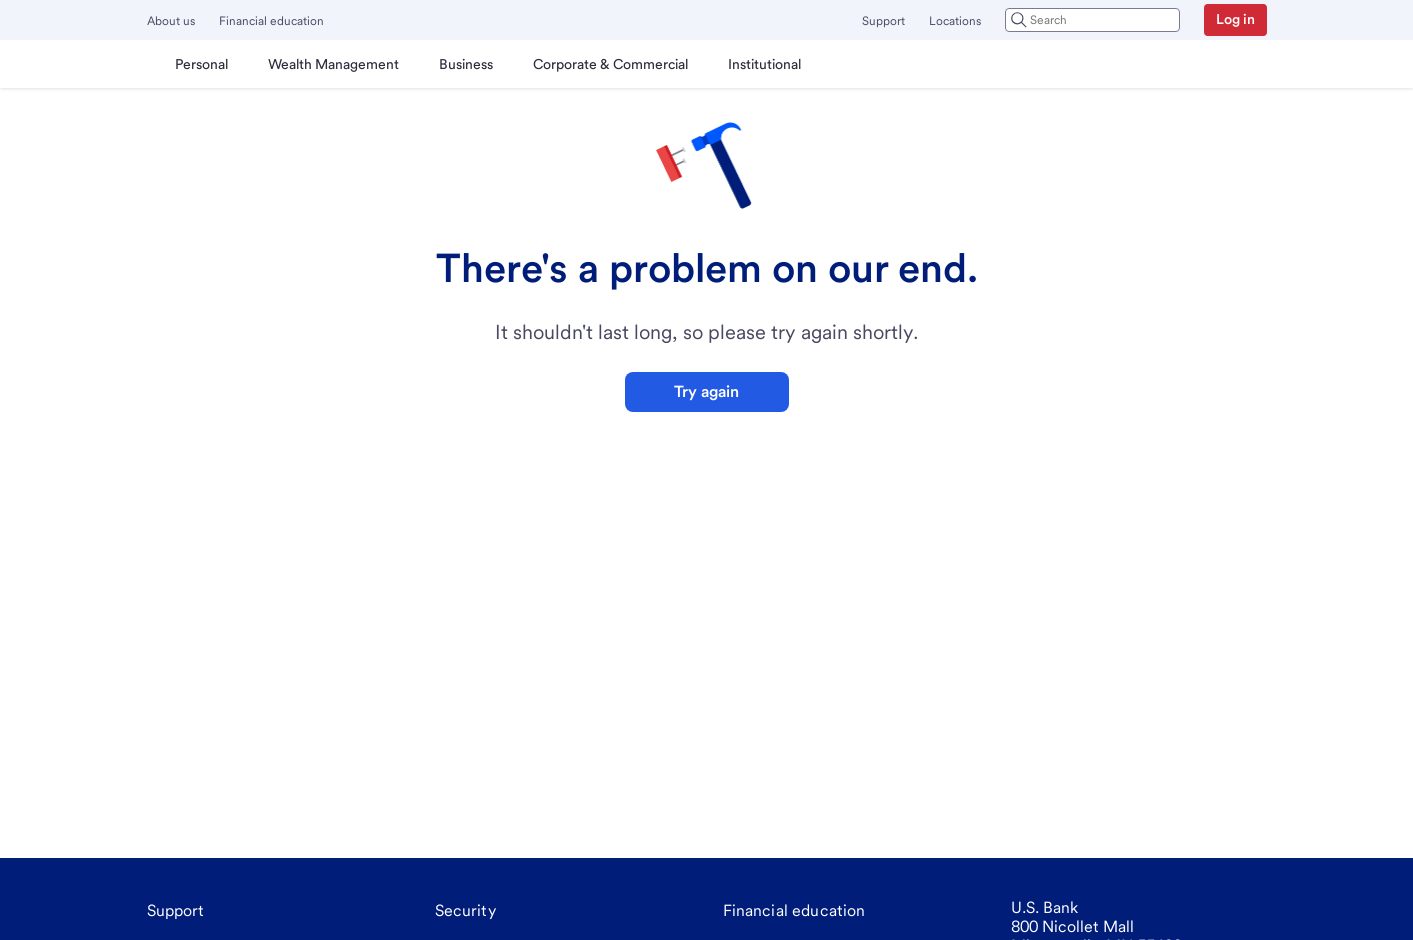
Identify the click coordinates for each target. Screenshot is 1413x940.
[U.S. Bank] (151, 64)
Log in (1235, 19)
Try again (706, 391)
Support (883, 21)
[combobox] (1092, 20)
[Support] (176, 911)
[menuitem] (201, 64)
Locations (955, 21)
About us (171, 21)
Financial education (271, 21)
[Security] (465, 911)
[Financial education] (794, 911)
